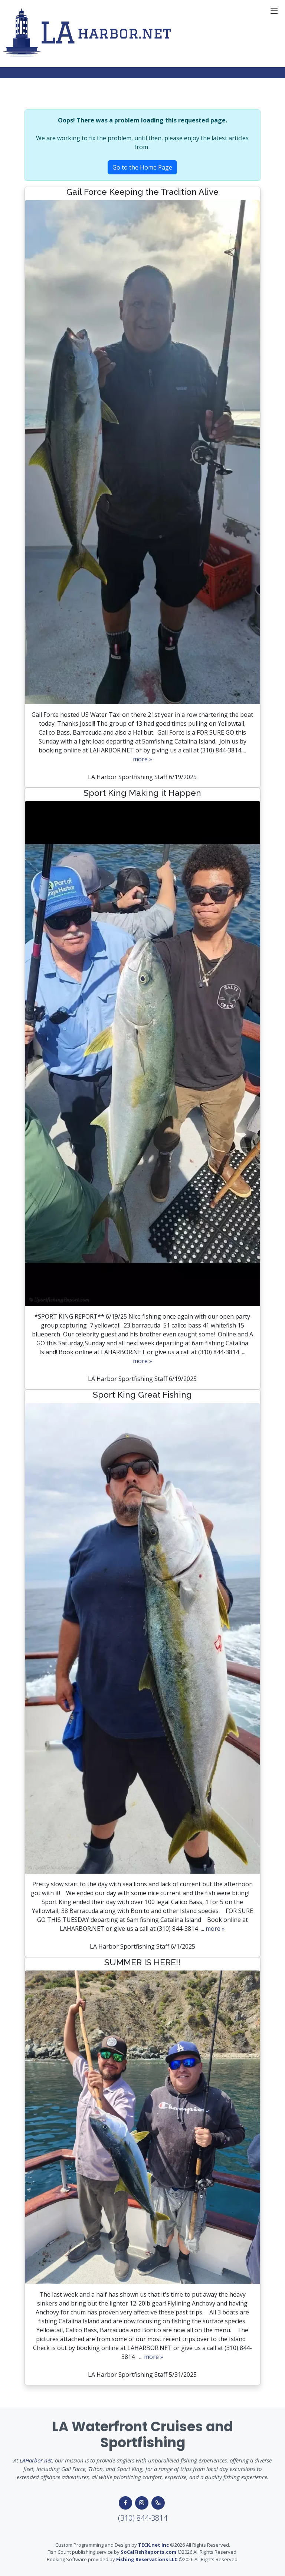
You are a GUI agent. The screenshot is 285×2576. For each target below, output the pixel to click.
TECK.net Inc (153, 2544)
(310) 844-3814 (142, 2518)
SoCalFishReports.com (148, 2552)
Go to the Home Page (142, 167)
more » (142, 759)
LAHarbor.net (36, 2460)
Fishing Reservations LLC (146, 2559)
